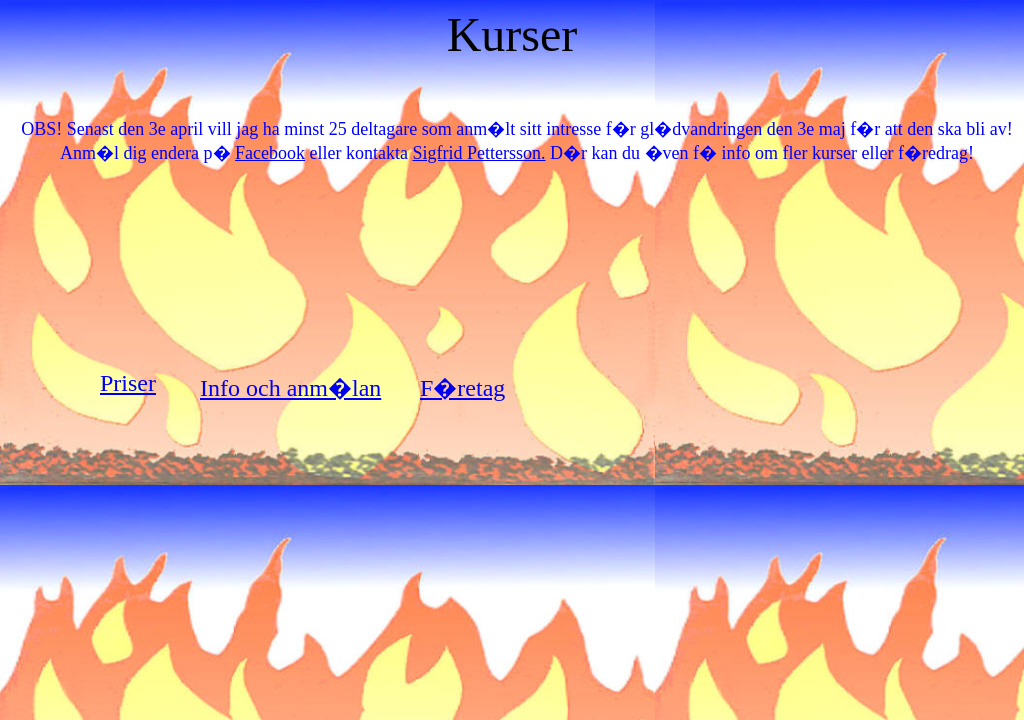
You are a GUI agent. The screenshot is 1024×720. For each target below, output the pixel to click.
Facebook (270, 153)
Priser (128, 383)
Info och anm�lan (290, 388)
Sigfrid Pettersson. (479, 153)
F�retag (462, 388)
